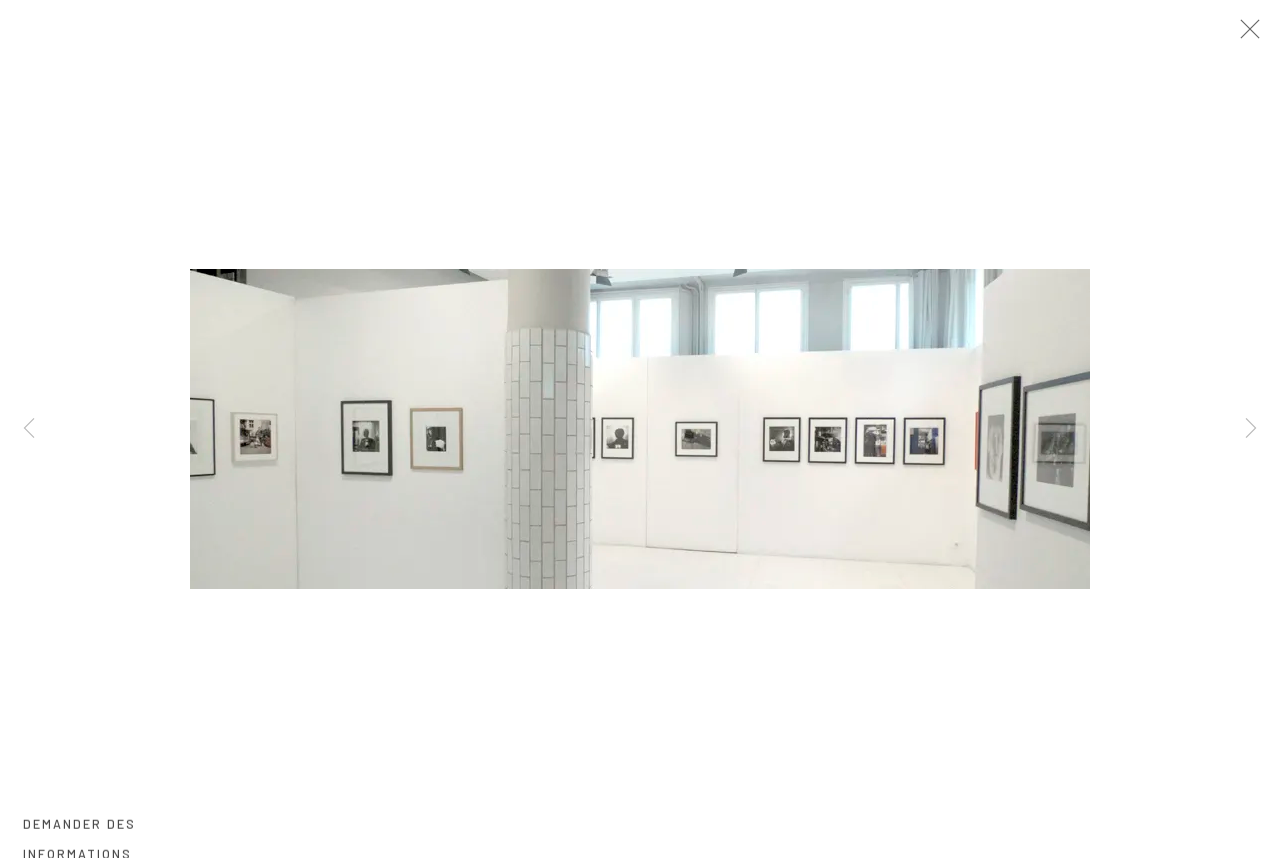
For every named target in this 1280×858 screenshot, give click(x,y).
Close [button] (1262, 35)
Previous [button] (29, 429)
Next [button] (1251, 429)
